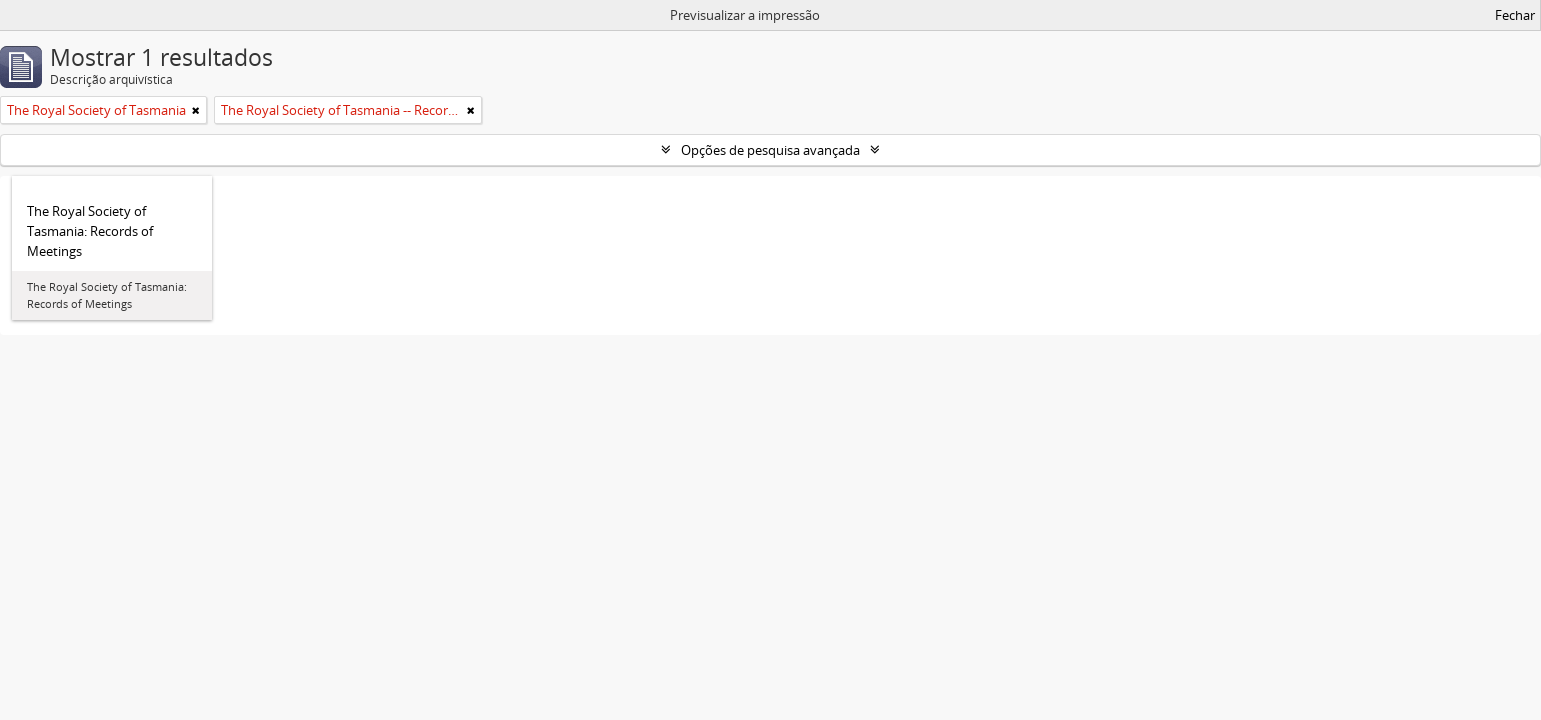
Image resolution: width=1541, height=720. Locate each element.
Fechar (1515, 15)
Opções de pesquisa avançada (770, 150)
